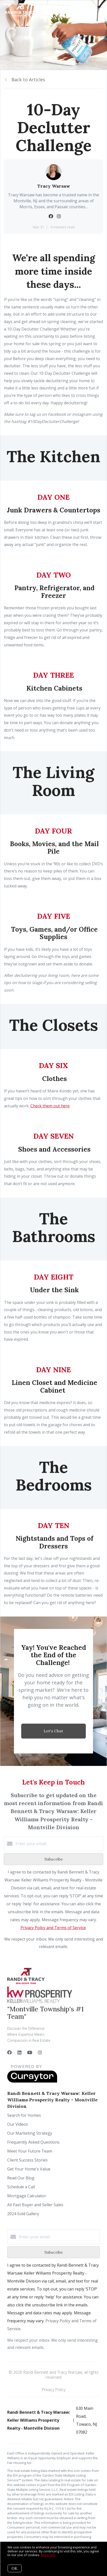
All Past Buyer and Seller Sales (35, 2204)
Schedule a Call (21, 2187)
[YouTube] (29, 2052)
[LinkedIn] (19, 2052)
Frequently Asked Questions (33, 2142)
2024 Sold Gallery (23, 2213)
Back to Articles (28, 80)
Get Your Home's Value (28, 2169)
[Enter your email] (58, 1843)
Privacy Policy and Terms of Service (53, 1927)
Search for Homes (24, 2115)
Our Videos (17, 2124)
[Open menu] (100, 10)
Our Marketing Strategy (29, 2133)
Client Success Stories (27, 2160)
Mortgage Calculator (26, 2196)
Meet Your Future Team (29, 2151)
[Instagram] (40, 2052)
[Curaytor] (32, 2081)
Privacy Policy (53, 2389)
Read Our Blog (20, 2178)
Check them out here (50, 1106)
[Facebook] (9, 2052)
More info (48, 2555)
